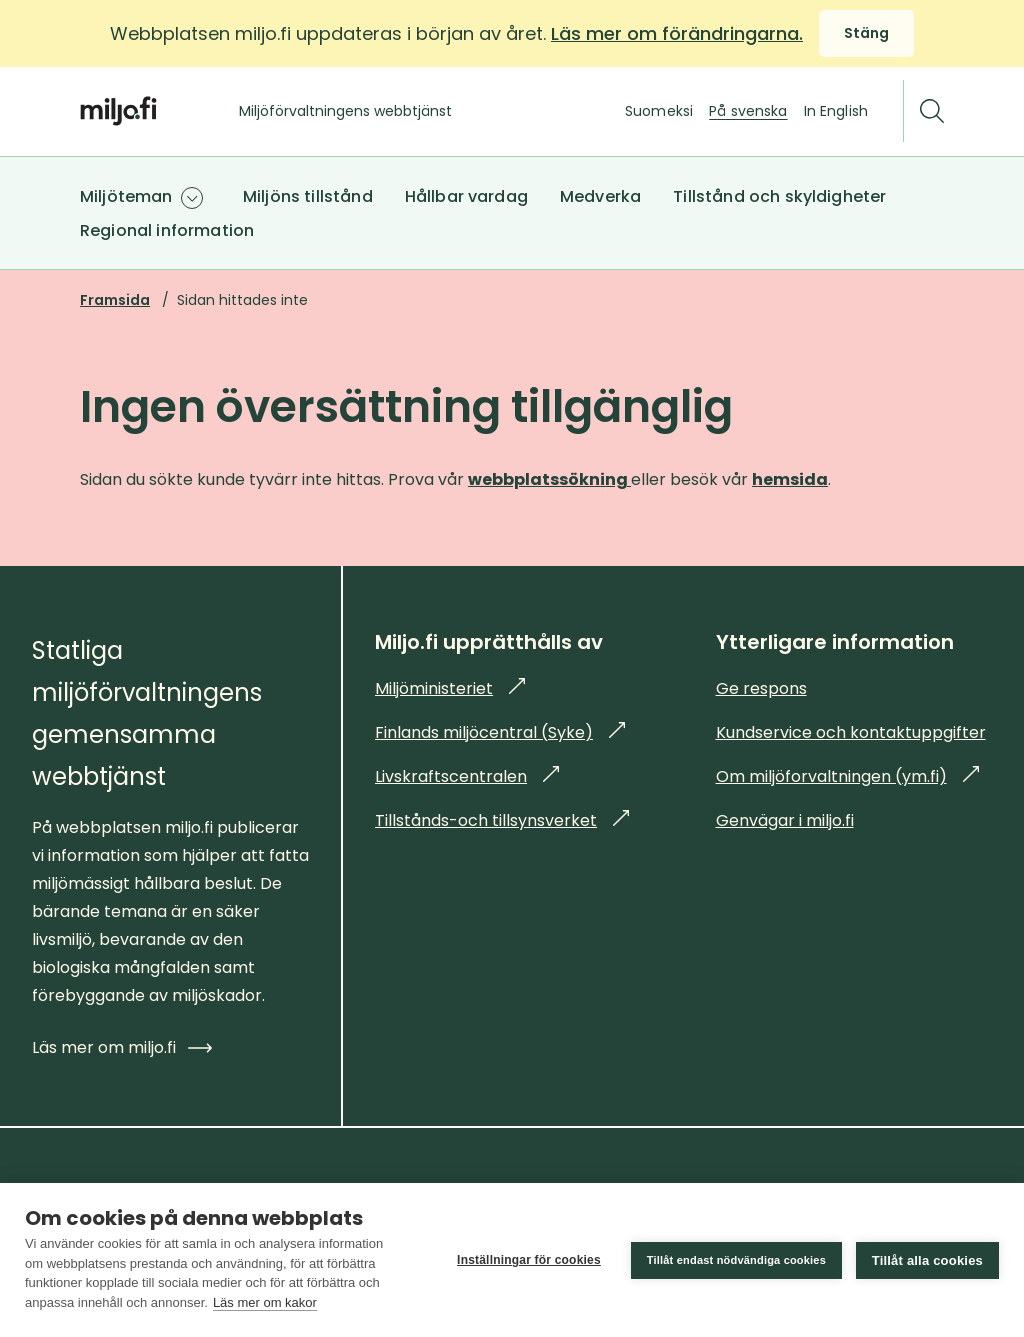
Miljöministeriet (450, 688)
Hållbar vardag (466, 196)
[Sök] (932, 111)
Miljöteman (126, 196)
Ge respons (761, 688)
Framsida (115, 300)
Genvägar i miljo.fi (785, 820)
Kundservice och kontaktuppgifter (851, 732)
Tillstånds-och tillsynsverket (502, 820)
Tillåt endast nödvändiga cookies (736, 1260)
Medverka (600, 196)
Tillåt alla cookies (927, 1260)
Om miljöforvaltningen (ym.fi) (847, 776)
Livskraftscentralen (467, 776)
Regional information (167, 230)
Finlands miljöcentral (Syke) (500, 732)
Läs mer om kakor (265, 1302)
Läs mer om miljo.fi (122, 1047)
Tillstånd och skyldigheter (779, 196)
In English (836, 111)
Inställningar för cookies (529, 1260)
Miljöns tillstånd (308, 196)
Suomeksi (659, 111)
